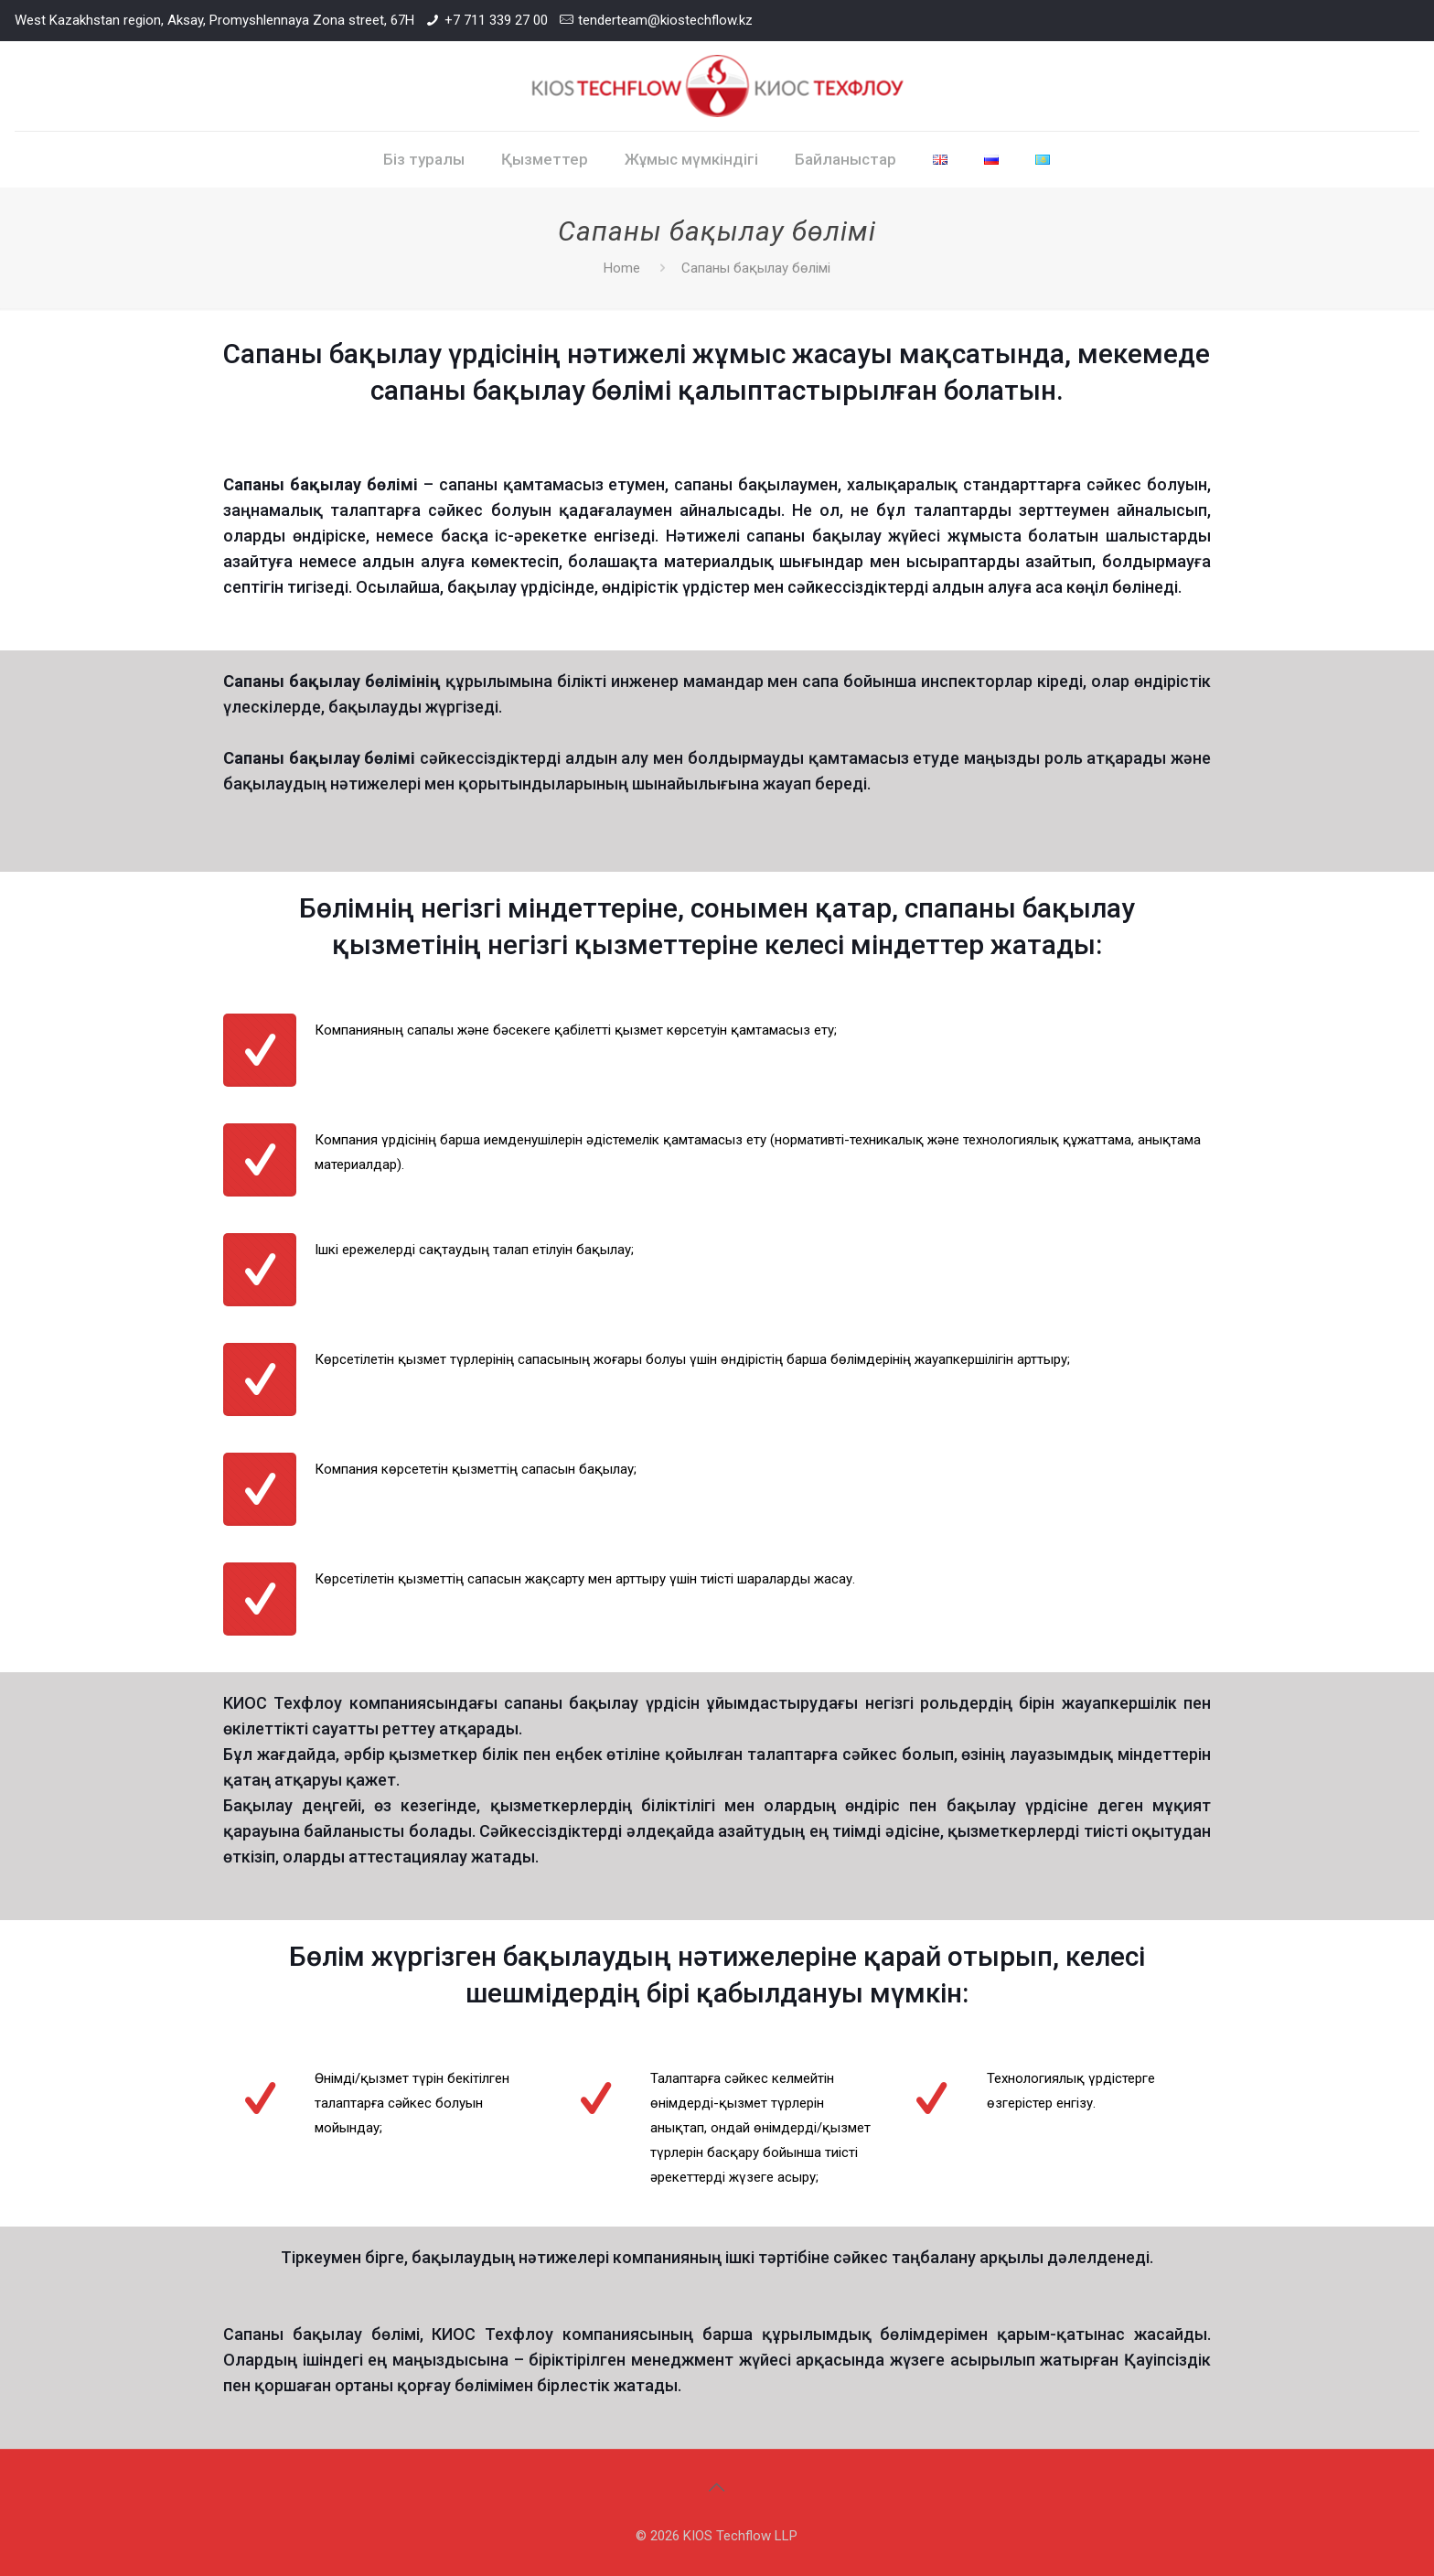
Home (622, 268)
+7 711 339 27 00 (496, 20)
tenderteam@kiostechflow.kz (665, 20)
